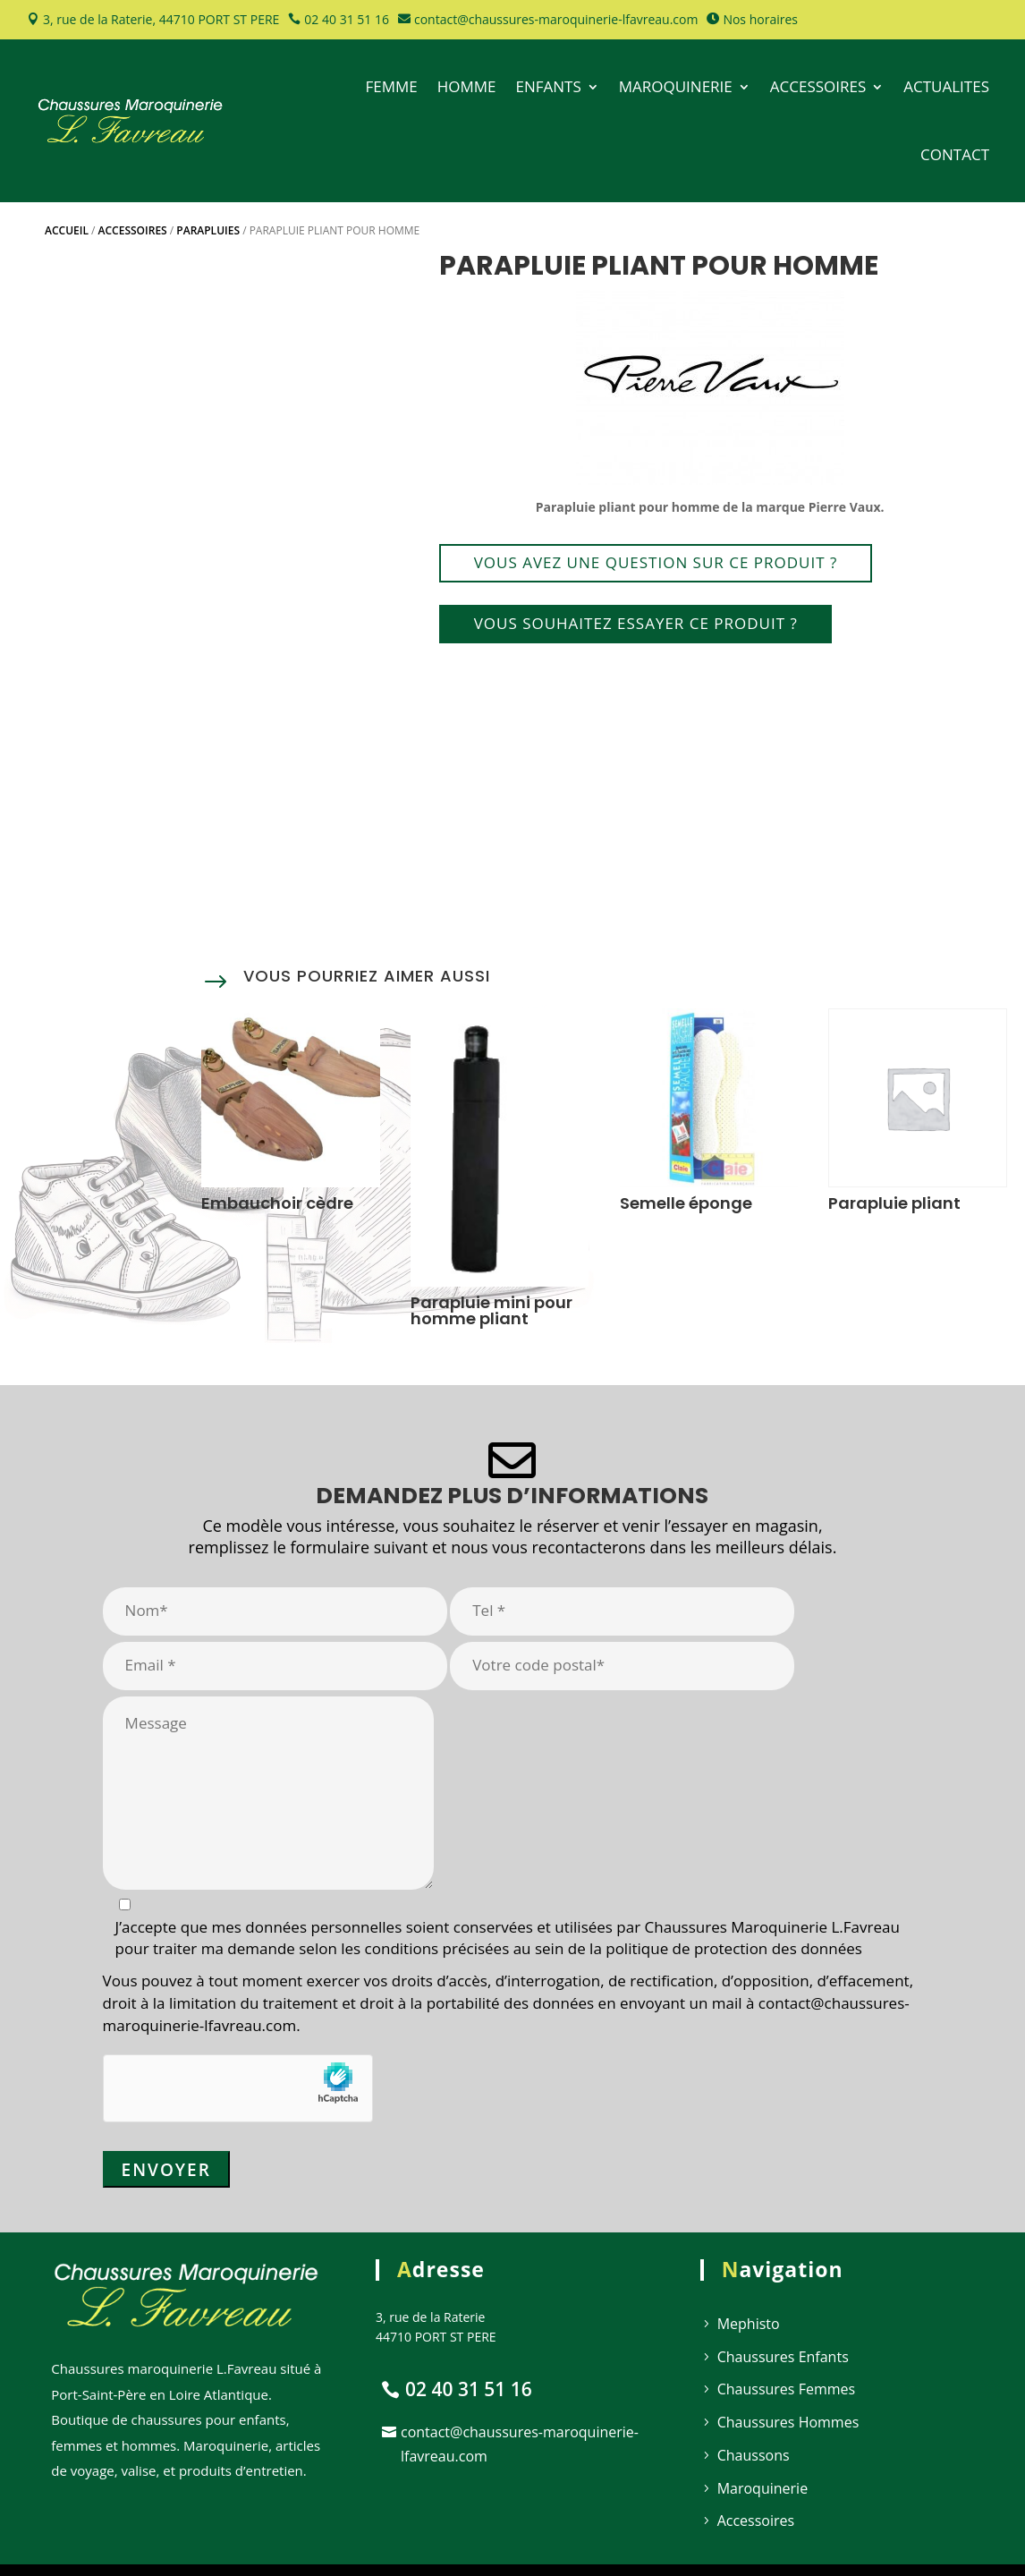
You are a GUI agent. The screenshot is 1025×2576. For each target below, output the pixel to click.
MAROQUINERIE (676, 86)
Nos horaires (760, 19)
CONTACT (954, 154)
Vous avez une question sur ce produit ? (656, 562)
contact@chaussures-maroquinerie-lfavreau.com (556, 19)
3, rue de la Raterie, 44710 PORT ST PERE (161, 19)
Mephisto (748, 2324)
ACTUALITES (946, 86)
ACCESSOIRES (818, 86)
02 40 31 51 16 (346, 19)
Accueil (67, 230)
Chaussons (753, 2455)
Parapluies (208, 230)
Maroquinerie (762, 2488)
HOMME (466, 86)
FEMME (391, 86)
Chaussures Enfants (783, 2357)
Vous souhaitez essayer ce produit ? (636, 623)
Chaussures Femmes (786, 2389)
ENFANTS (547, 86)
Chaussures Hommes (788, 2422)
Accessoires (132, 230)
